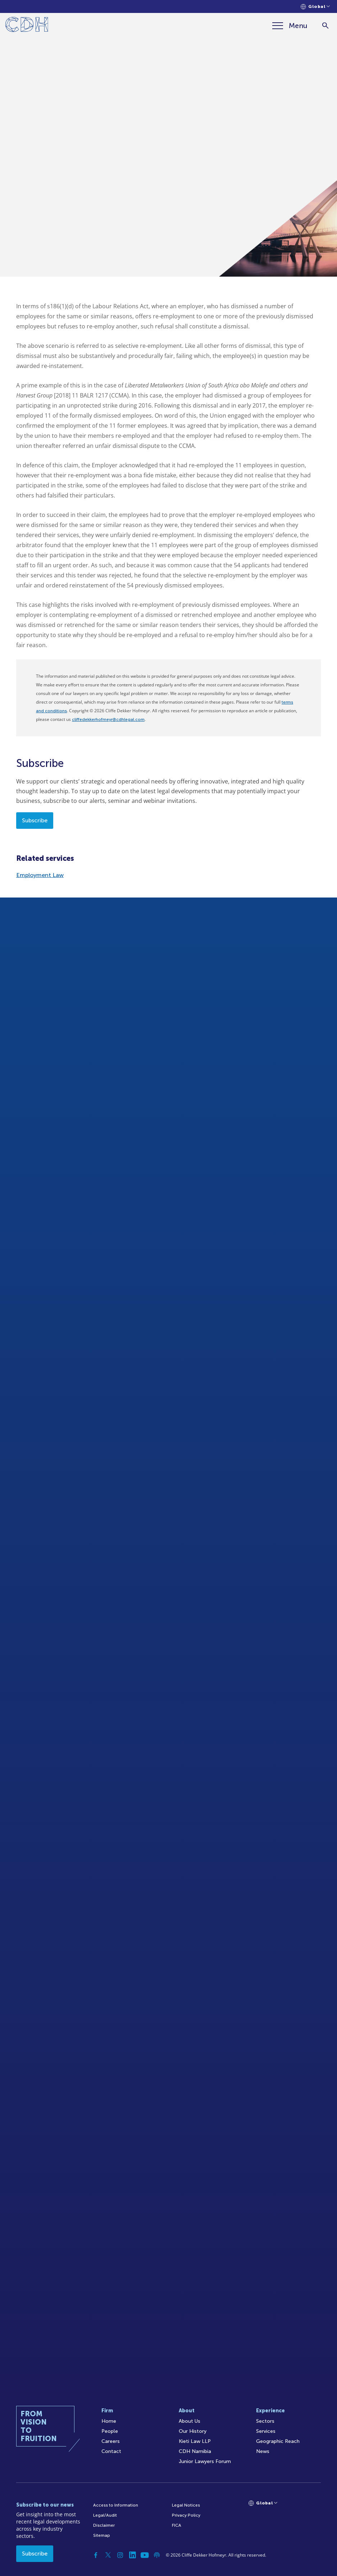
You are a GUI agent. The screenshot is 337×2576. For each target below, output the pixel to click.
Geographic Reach (278, 2441)
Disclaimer (104, 2525)
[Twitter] (108, 2555)
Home (108, 2421)
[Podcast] (157, 2555)
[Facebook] (95, 2555)
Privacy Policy (186, 2515)
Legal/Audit (105, 2515)
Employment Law (40, 875)
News (262, 2451)
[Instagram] (120, 2555)
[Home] (26, 26)
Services (265, 2431)
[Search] (325, 25)
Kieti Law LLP (195, 2441)
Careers (110, 2441)
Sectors (265, 2421)
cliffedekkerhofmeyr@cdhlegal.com (108, 719)
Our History (192, 2431)
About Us (189, 2421)
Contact (111, 2451)
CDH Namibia (195, 2451)
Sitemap (101, 2535)
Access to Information (115, 2505)
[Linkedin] (132, 2555)
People (109, 2431)
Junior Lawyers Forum (205, 2461)
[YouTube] (144, 2555)
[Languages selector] (315, 6)
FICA (176, 2525)
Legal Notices (186, 2505)
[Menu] (290, 25)
